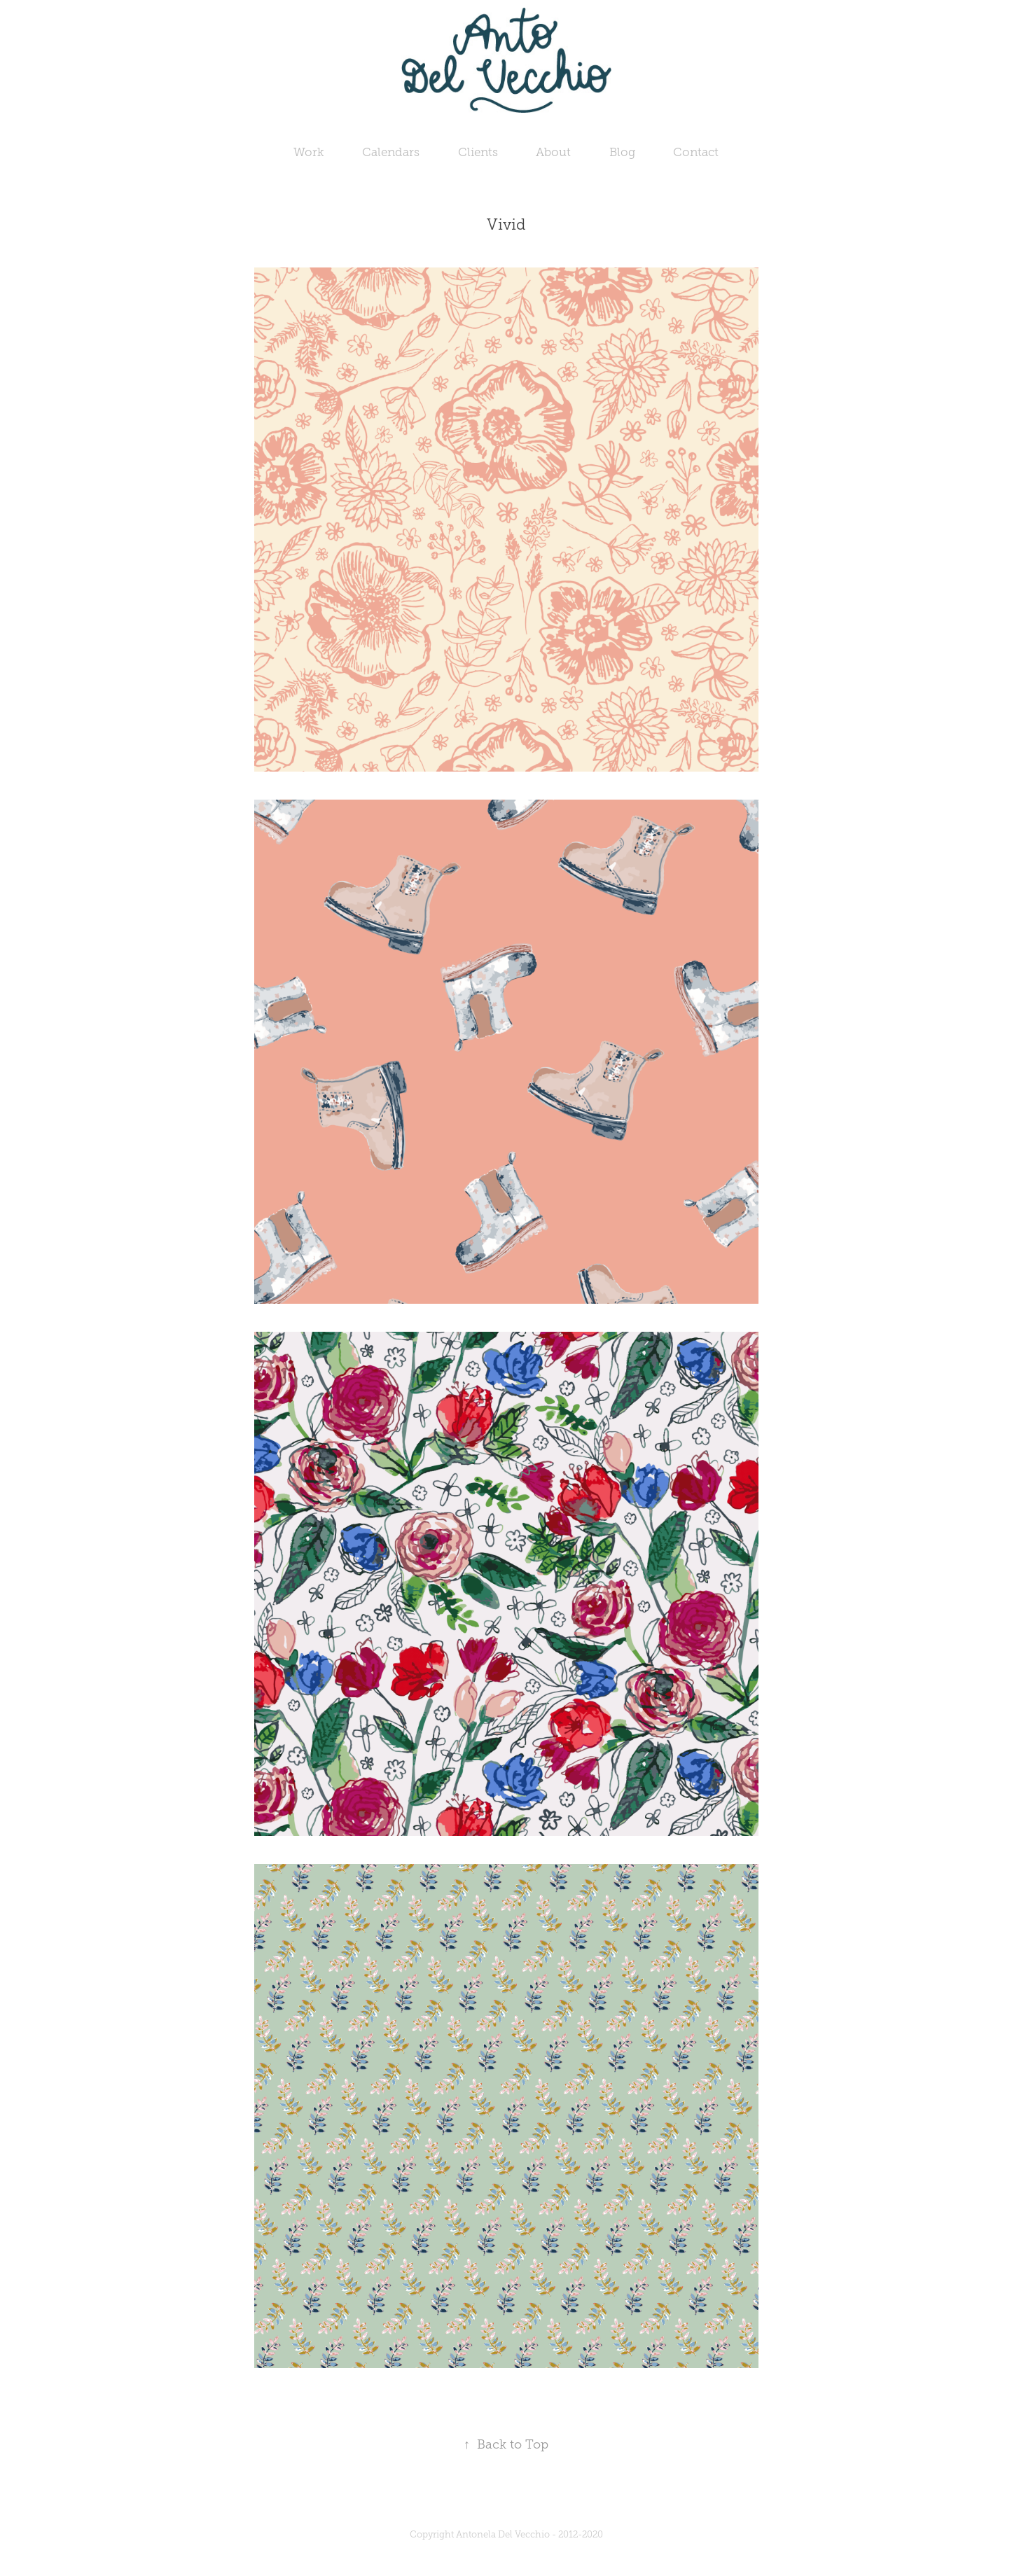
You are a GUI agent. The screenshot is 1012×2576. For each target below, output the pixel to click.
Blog (622, 152)
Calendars (391, 152)
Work (308, 152)
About (553, 152)
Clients (478, 152)
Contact (696, 152)
